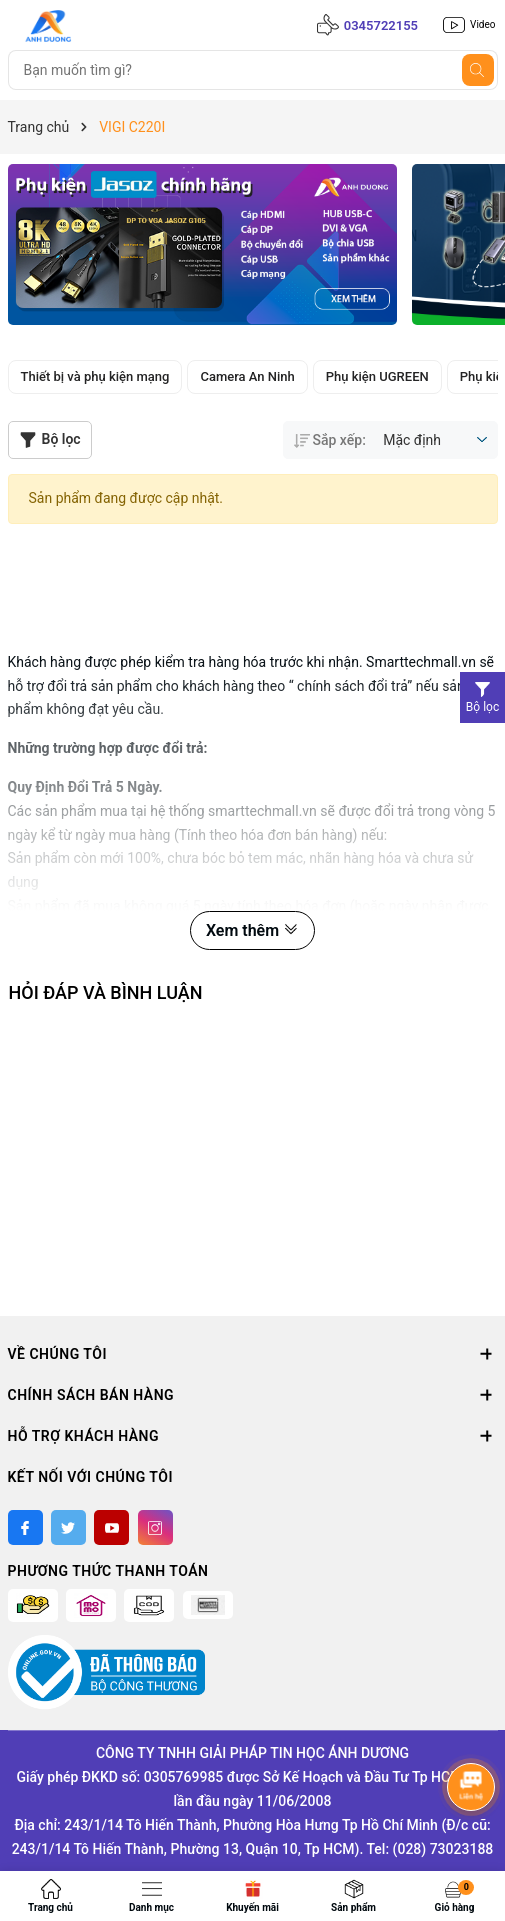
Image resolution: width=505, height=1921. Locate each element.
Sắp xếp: (330, 440)
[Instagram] (155, 1527)
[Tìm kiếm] (478, 70)
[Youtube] (111, 1527)
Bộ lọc (50, 440)
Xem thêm (252, 930)
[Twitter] (68, 1527)
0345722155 (381, 25)
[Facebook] (25, 1527)
